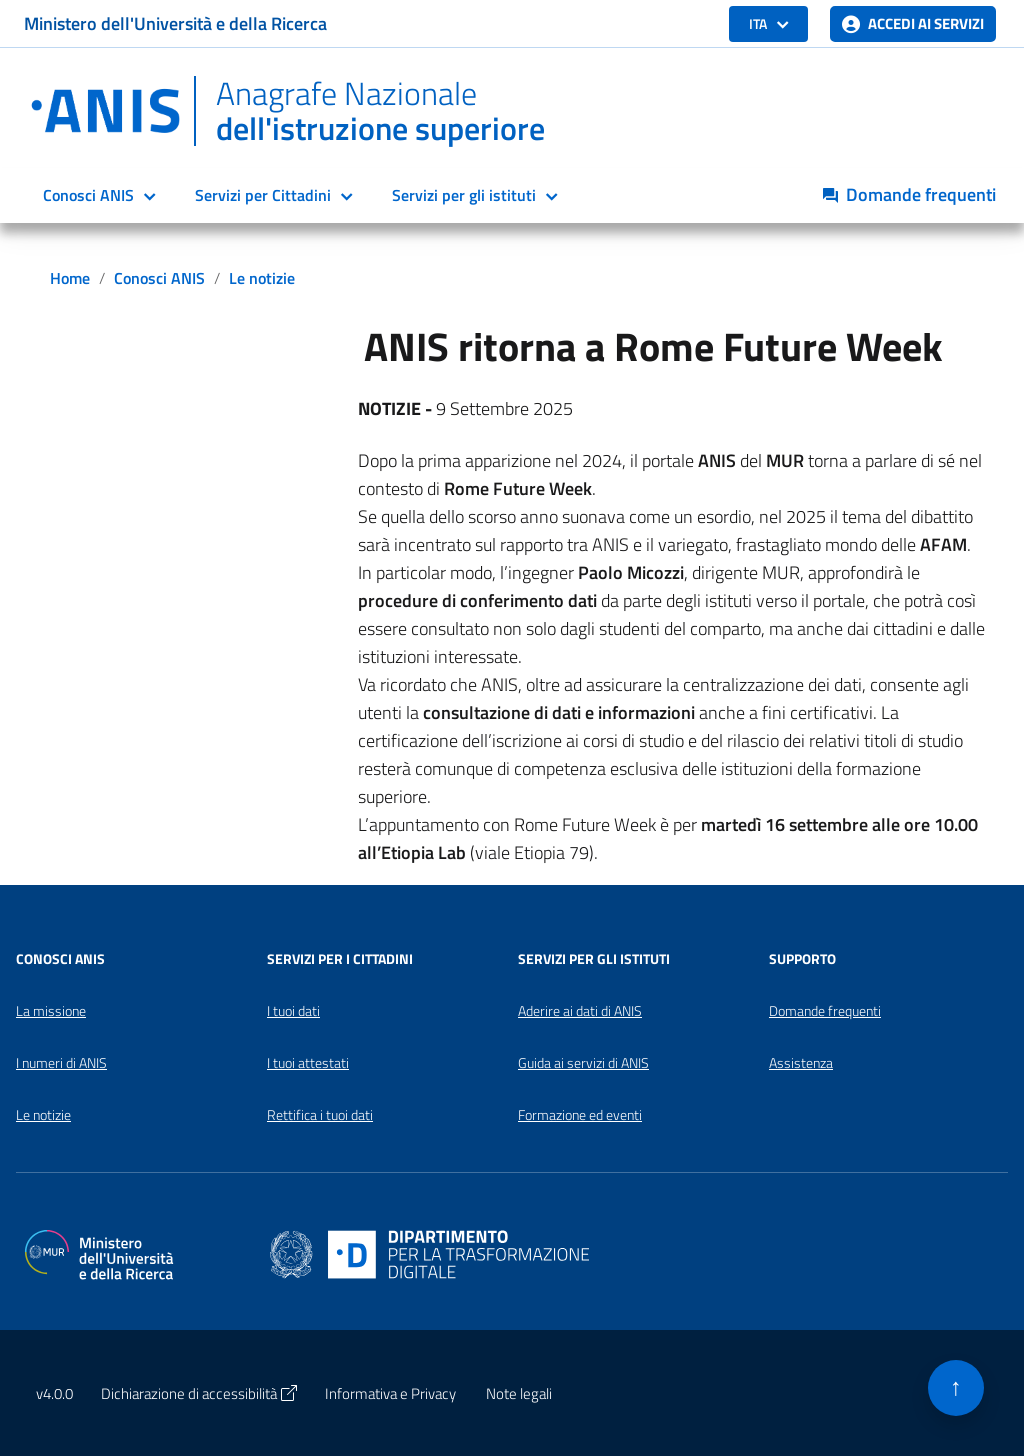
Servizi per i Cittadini (340, 959)
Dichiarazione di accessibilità (199, 1393)
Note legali (519, 1393)
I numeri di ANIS (61, 1063)
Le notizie (262, 278)
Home (70, 278)
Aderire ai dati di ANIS (580, 1011)
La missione (51, 1011)
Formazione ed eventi (580, 1115)
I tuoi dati (293, 1011)
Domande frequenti (825, 1011)
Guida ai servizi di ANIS (583, 1063)
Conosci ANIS (88, 195)
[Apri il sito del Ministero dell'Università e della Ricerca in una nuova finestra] (99, 1252)
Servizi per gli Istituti (594, 959)
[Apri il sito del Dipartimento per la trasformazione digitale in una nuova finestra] (429, 1252)
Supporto (802, 959)
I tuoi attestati (308, 1063)
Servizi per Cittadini (263, 195)
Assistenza (801, 1063)
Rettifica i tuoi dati (320, 1115)
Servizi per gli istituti (464, 195)
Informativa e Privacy (390, 1393)
